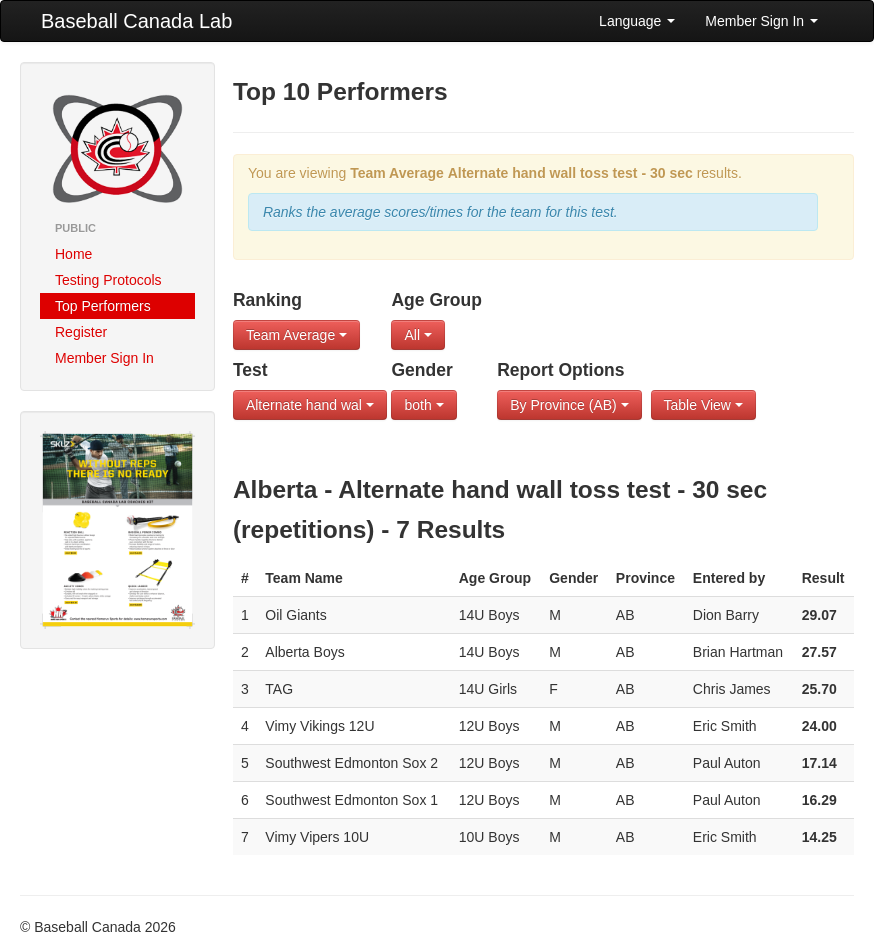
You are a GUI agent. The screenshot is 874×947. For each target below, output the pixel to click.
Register (81, 332)
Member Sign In (761, 21)
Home (73, 254)
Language (637, 21)
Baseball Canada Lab (136, 21)
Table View (703, 405)
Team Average (296, 335)
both (423, 405)
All (417, 335)
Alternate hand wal (310, 405)
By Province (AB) (569, 405)
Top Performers (103, 306)
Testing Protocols (108, 280)
